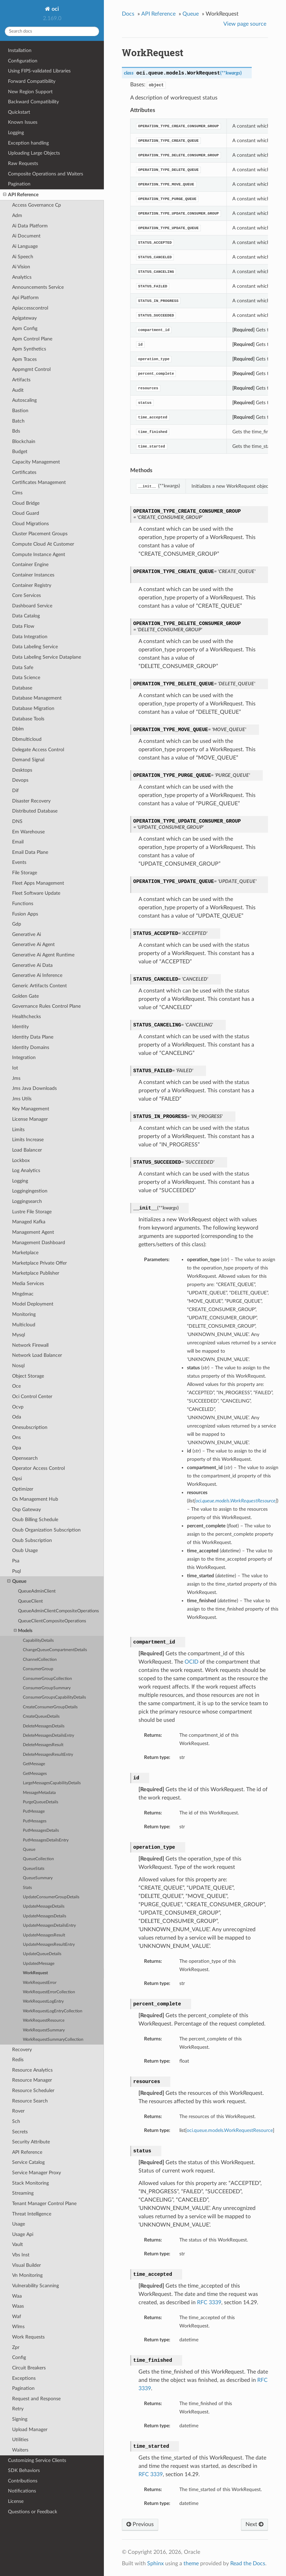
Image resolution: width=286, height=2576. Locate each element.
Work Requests (28, 2337)
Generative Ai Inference (37, 975)
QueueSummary (38, 1878)
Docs (128, 14)
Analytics (22, 277)
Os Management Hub (35, 1499)
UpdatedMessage (38, 1964)
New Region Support (30, 91)
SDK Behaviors (24, 2470)
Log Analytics (26, 1170)
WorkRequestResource (43, 2020)
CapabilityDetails (38, 1640)
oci (54, 9)
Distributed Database (34, 811)
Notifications (22, 2490)
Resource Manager (32, 2080)
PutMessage (34, 1811)
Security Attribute (31, 2141)
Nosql (18, 1365)
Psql (16, 1571)
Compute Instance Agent (38, 554)
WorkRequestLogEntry (43, 2001)
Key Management (30, 1108)
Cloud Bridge (25, 503)
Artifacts (21, 379)
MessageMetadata (39, 1793)
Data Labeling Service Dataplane (46, 657)
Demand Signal (28, 759)
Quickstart (19, 112)
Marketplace (25, 1252)
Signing (19, 2419)
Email (18, 841)
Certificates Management (39, 482)
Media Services (28, 1283)
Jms (16, 1078)
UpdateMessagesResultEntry (49, 1944)
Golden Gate (25, 996)
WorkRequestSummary (44, 2030)
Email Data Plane (30, 852)
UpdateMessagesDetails (44, 1916)
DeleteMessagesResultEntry (48, 1755)
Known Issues (22, 122)
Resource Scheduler (33, 2090)
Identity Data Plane (32, 1037)
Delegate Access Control (38, 749)
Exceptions (24, 2378)
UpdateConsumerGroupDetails (51, 1897)
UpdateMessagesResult (44, 1935)
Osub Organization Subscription (46, 1530)
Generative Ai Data (32, 965)
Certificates (24, 472)
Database (22, 688)
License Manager (30, 1119)
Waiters (20, 2450)
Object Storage (28, 1376)
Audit (18, 390)
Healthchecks (26, 1016)
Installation (20, 50)
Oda (16, 1417)
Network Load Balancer (37, 1355)
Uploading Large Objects (34, 153)
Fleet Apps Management (38, 883)
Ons (16, 1437)
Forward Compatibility (31, 81)
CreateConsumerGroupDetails (50, 1707)
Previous (140, 2524)
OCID (191, 1662)
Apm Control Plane (32, 338)
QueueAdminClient (37, 1591)
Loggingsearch (27, 1201)
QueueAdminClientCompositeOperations (58, 1611)
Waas (18, 2306)
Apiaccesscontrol (30, 308)
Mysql (18, 1334)
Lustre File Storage (32, 1211)
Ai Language (25, 246)
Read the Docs (247, 2563)
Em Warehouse (28, 831)
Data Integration (29, 636)
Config (19, 2357)
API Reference (20, 195)
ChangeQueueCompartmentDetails (55, 1650)
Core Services (26, 595)
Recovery (22, 2049)
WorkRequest (35, 1973)
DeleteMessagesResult (43, 1745)
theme (191, 2563)
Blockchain (23, 441)
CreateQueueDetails (41, 1716)
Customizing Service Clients (37, 2460)
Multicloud (23, 1324)
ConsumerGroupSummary (47, 1688)
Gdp (16, 924)
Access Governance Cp (36, 205)
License (16, 2501)
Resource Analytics (32, 2070)
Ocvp (18, 1407)
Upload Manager (29, 2429)
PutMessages (34, 1821)
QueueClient (30, 1601)
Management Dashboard (38, 1242)
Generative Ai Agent (33, 944)
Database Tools (28, 718)
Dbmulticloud (27, 739)
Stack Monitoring (30, 2183)
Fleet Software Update (36, 893)
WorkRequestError (39, 1983)
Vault (17, 2244)
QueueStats (33, 1869)
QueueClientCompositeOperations (52, 1621)
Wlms (18, 2326)
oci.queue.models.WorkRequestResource (230, 2130)
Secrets (20, 2131)
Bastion (20, 410)
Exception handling (28, 143)
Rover (18, 2111)
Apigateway (24, 318)
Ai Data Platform (30, 225)
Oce (16, 1386)
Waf (16, 2316)
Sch (16, 2121)
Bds (16, 431)
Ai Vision (21, 266)
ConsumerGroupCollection (47, 1679)
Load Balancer (27, 1150)
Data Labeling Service (35, 646)
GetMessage (34, 1764)
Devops (20, 780)
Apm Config (24, 328)
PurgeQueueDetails (40, 1802)
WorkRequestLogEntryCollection (52, 2011)
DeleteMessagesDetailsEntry (48, 1735)
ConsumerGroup (38, 1669)
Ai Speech (22, 256)
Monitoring (24, 1314)
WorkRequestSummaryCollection (53, 2039)
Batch (18, 421)
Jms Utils (22, 1098)
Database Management (37, 698)
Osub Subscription (32, 1540)
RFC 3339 (209, 2302)
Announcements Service (38, 287)
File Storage (24, 872)
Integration (24, 1057)
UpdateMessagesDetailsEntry (49, 1925)
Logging (16, 132)
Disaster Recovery (31, 801)
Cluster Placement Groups (40, 533)
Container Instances (33, 575)
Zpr (15, 2347)
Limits (18, 1129)
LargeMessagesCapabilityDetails (52, 1783)
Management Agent (33, 1232)
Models (23, 1631)
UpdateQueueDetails (42, 1954)
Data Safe (22, 667)
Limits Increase (28, 1139)
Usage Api (22, 2234)
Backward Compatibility (33, 101)
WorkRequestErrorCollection (49, 1992)
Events (19, 862)
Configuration (22, 60)
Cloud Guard (25, 513)
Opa (16, 1447)
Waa (17, 2296)
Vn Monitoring (27, 2275)
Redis (18, 2059)
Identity (20, 1026)
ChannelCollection (40, 1660)
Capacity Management (36, 462)
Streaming (23, 2193)
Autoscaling (24, 400)
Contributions (22, 2480)
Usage (18, 2224)
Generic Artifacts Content (39, 985)
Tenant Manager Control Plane (44, 2203)
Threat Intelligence (31, 2214)
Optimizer (22, 1489)
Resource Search (30, 2101)
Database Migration (33, 708)
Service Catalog (28, 2162)
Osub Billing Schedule (35, 1519)
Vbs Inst (20, 2254)
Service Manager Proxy (36, 2172)
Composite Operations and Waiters (45, 173)
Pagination (19, 184)
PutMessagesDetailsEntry (46, 1840)
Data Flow (23, 626)
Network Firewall (30, 1345)
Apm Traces (24, 359)
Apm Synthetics (29, 349)
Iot (15, 1067)
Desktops (22, 770)
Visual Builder (26, 2265)
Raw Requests (23, 163)
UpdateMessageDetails (43, 1906)
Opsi (17, 1478)
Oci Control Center (32, 1396)
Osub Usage (25, 1550)
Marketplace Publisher (35, 1273)
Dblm (18, 728)
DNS (17, 821)
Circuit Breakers (29, 2367)
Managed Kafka (28, 1221)
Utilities (20, 2439)
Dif (15, 790)
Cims (17, 492)
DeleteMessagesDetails (43, 1726)
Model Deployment (32, 1304)
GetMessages (35, 1774)
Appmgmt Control (31, 369)
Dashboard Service (32, 605)
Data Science (26, 677)
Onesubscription (29, 1427)
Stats (27, 1888)
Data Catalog (26, 615)
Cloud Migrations (30, 523)
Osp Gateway (26, 1509)
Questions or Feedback (32, 2511)
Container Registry (31, 585)
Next (254, 2524)
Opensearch (25, 1458)
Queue (16, 1581)
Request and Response (36, 2398)
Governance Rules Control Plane (46, 1006)
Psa (15, 1560)
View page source (244, 24)
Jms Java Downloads (34, 1088)
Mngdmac (23, 1293)
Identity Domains (30, 1047)
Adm (17, 215)
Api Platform (25, 297)
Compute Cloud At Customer (43, 544)
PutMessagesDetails (41, 1830)
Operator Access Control (38, 1468)
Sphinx (155, 2563)
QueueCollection (38, 1859)
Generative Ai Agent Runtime (43, 954)
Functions (22, 903)
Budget (19, 451)
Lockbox (21, 1160)
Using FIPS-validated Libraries (39, 70)
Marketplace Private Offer (39, 1263)
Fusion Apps (25, 914)
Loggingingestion (29, 1191)
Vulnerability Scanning (35, 2285)
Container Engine (30, 564)
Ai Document (26, 235)
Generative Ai (26, 934)
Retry (18, 2408)
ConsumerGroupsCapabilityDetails (54, 1697)
